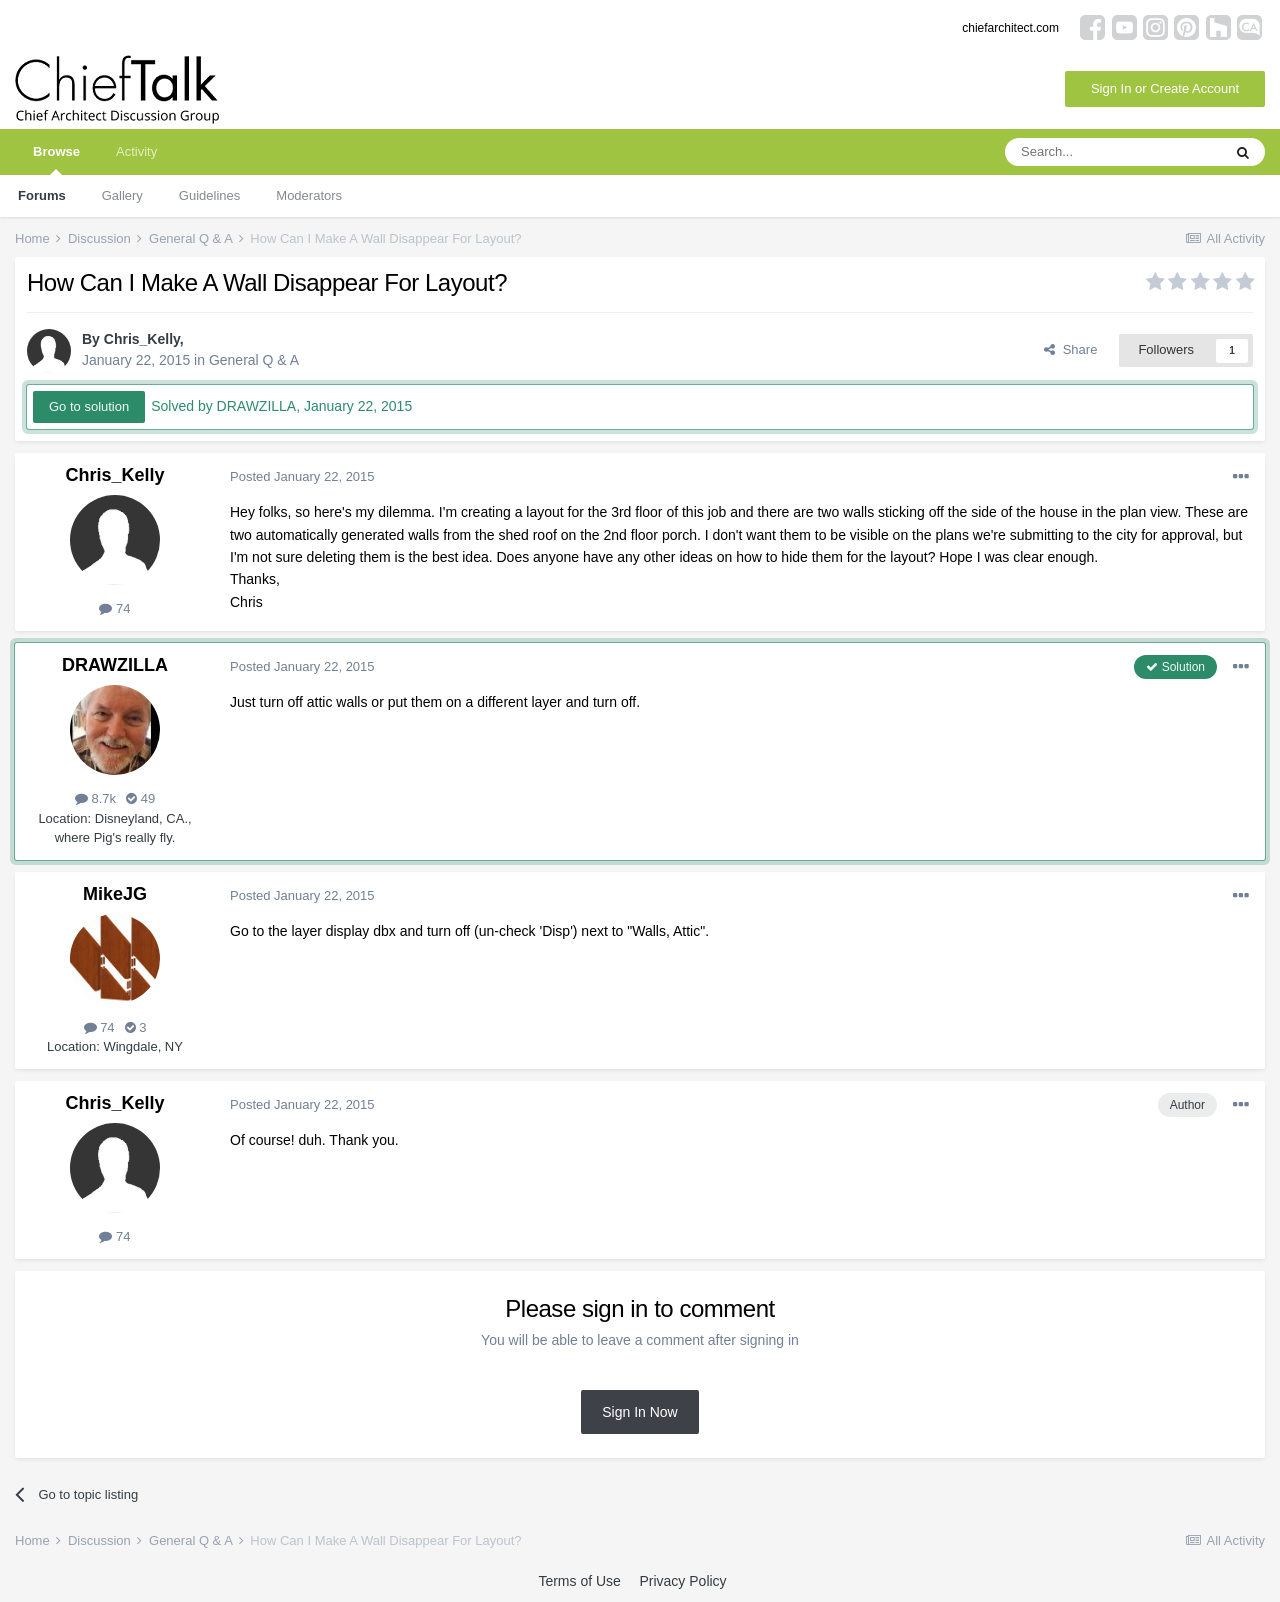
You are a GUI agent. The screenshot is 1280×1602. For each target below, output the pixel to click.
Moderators (309, 195)
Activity (136, 151)
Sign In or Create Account (1165, 88)
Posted (302, 476)
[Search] (1113, 152)
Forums (42, 195)
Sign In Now (639, 1412)
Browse (56, 159)
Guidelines (209, 195)
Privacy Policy (682, 1581)
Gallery (122, 195)
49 (140, 798)
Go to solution (89, 406)
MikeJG (115, 894)
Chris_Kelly (142, 339)
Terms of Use (579, 1581)
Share (1070, 349)
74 (114, 608)
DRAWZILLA (115, 665)
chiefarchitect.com (1010, 28)
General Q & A (254, 360)
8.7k (95, 798)
